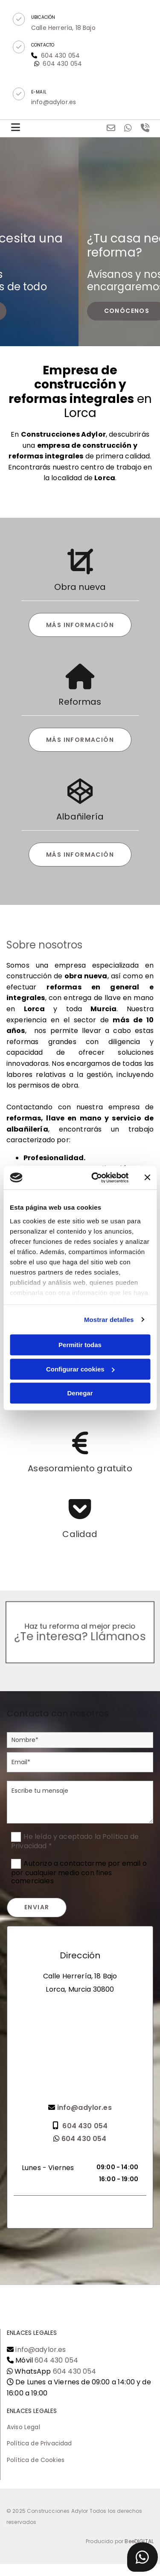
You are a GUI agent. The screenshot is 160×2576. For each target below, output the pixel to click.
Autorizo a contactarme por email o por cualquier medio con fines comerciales (79, 1872)
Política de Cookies (35, 2460)
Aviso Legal (23, 2427)
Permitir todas (80, 1344)
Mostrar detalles (109, 1319)
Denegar (80, 1393)
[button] (19, 19)
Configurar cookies (80, 1369)
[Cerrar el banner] (147, 1178)
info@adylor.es (40, 2349)
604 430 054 (62, 63)
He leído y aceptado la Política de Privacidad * (75, 1841)
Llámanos (108, 1635)
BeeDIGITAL (139, 2541)
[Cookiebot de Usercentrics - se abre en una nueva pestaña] (95, 1177)
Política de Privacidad (39, 2443)
